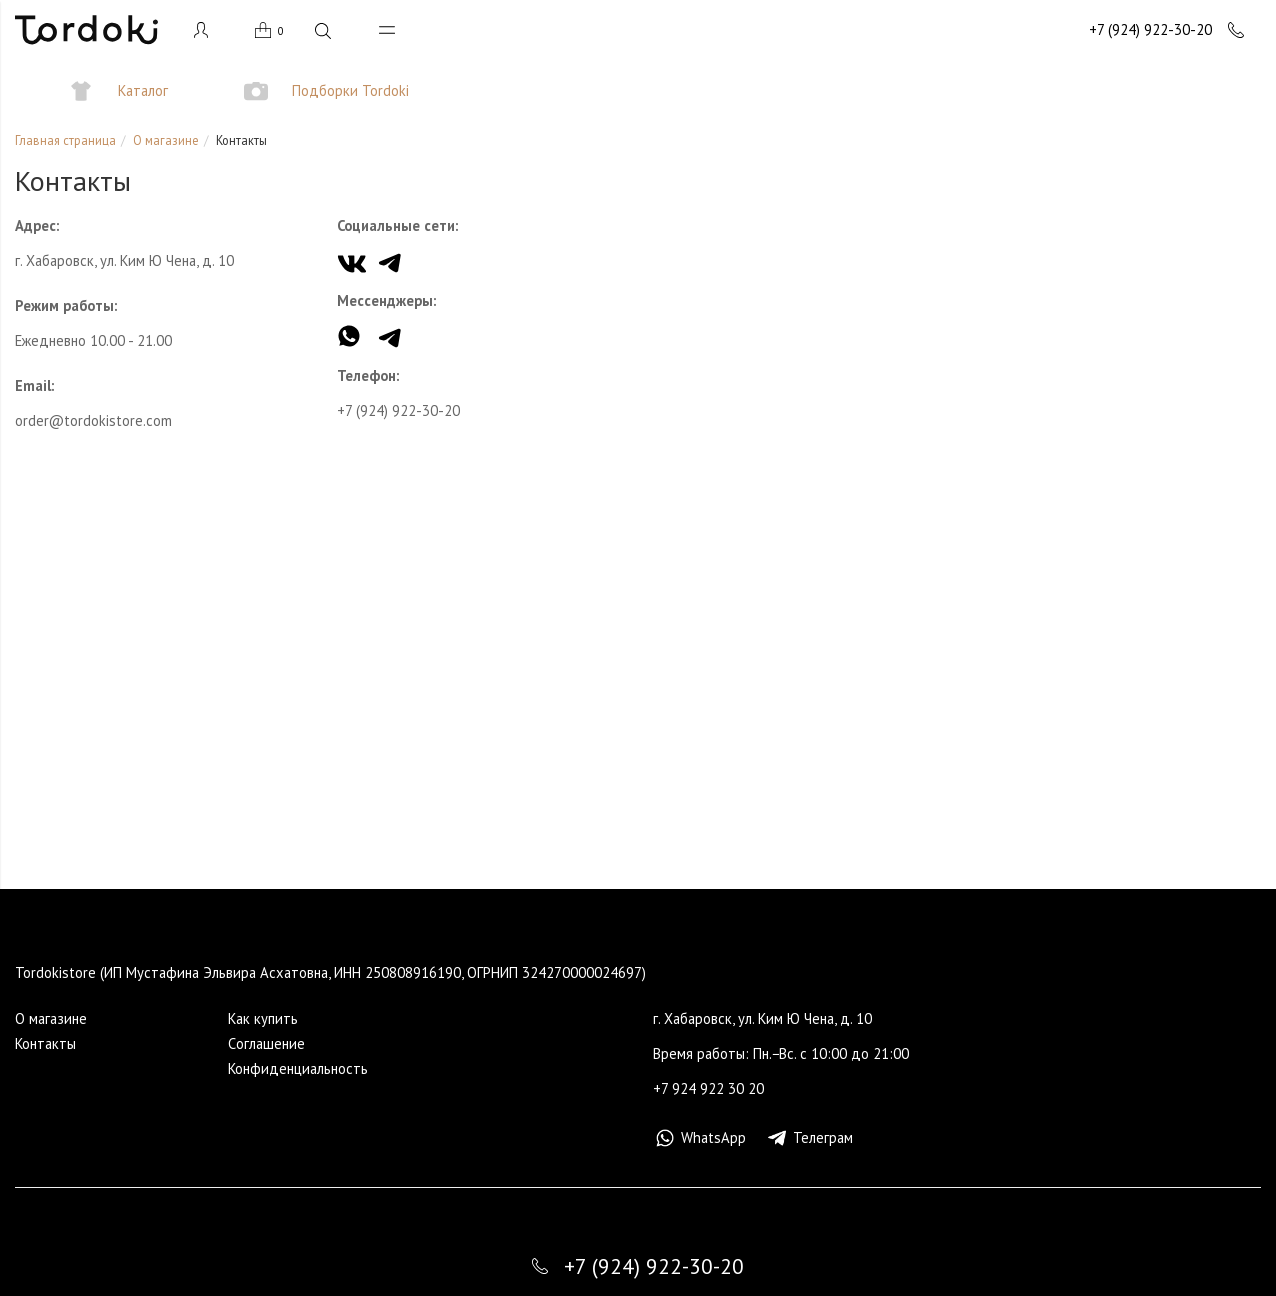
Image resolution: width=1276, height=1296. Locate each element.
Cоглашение (266, 1043)
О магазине (166, 140)
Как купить (263, 1018)
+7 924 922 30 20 (708, 1088)
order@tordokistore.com (93, 420)
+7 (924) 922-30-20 (398, 410)
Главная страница (65, 140)
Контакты (45, 1043)
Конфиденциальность (298, 1068)
